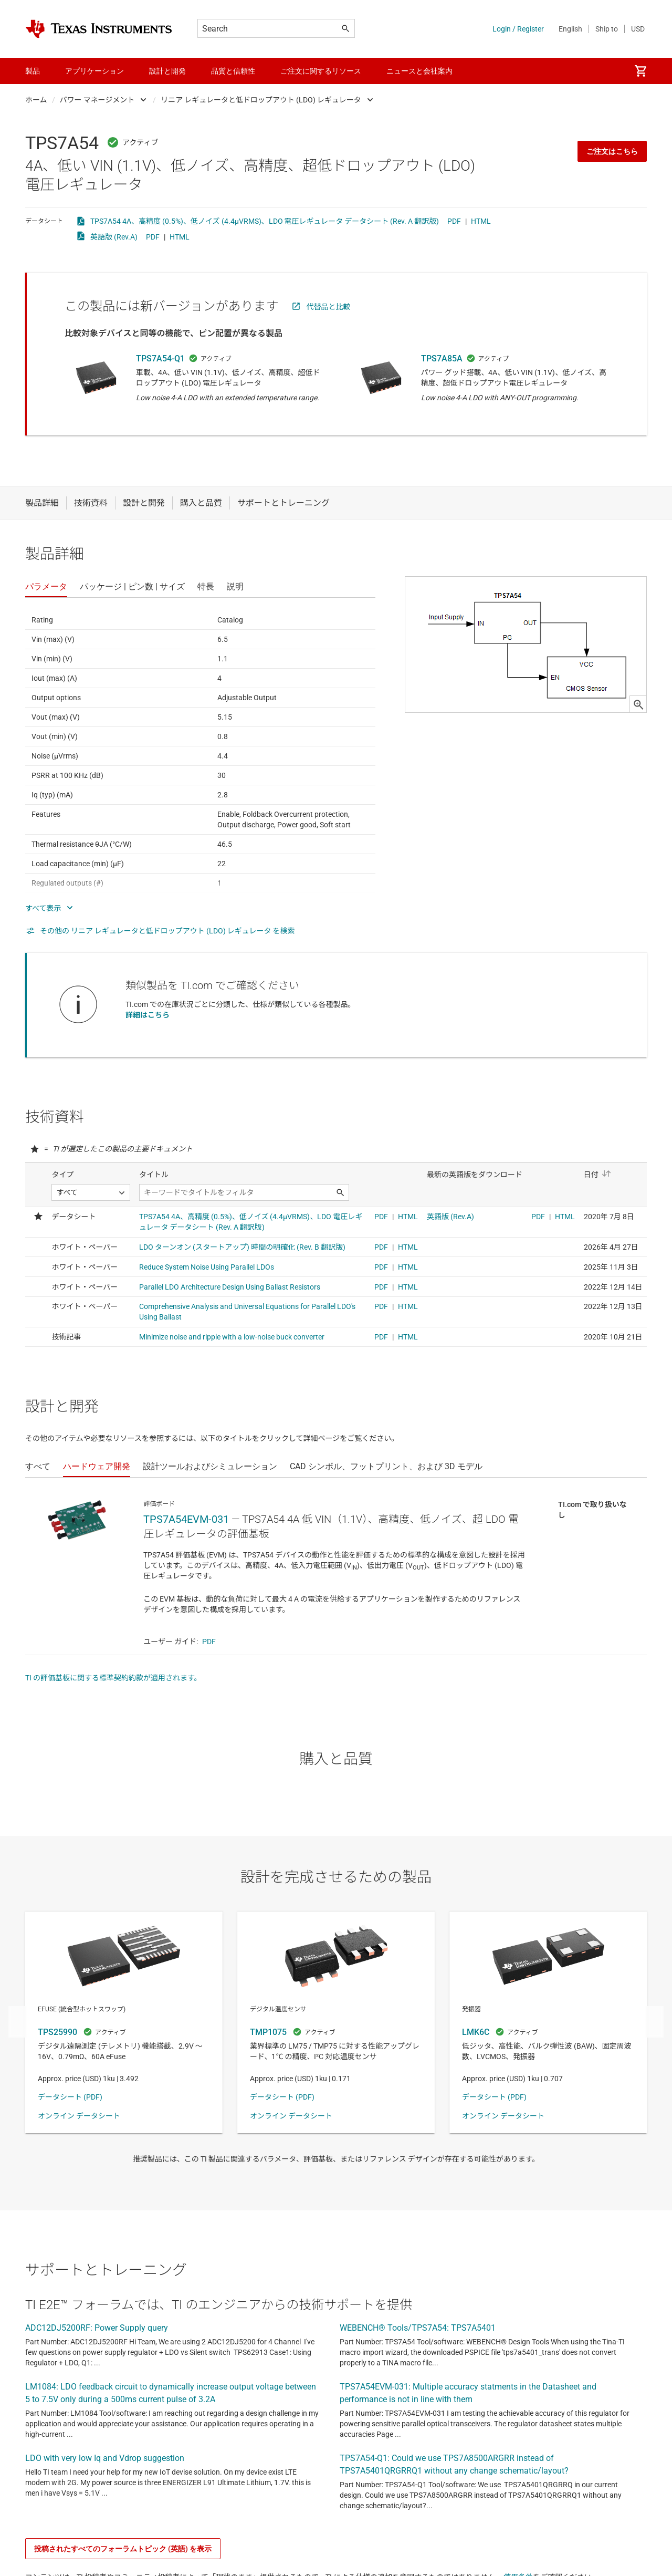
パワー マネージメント (97, 100)
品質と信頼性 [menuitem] (233, 71)
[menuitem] (640, 71)
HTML (481, 221)
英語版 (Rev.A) (114, 237)
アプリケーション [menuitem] (94, 71)
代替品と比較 (329, 307)
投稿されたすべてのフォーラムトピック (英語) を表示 (123, 2548)
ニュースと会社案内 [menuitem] (419, 71)
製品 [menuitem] (32, 71)
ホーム (36, 100)
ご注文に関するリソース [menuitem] (320, 71)
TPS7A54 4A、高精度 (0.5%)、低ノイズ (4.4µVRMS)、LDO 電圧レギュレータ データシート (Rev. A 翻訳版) (264, 221)
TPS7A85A (442, 358)
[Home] (98, 28)
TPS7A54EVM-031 (186, 1519)
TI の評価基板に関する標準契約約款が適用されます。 (113, 1678)
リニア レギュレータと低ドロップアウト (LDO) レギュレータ (261, 100)
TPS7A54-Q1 (160, 358)
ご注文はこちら (612, 151)
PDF (454, 221)
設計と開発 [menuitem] (167, 71)
